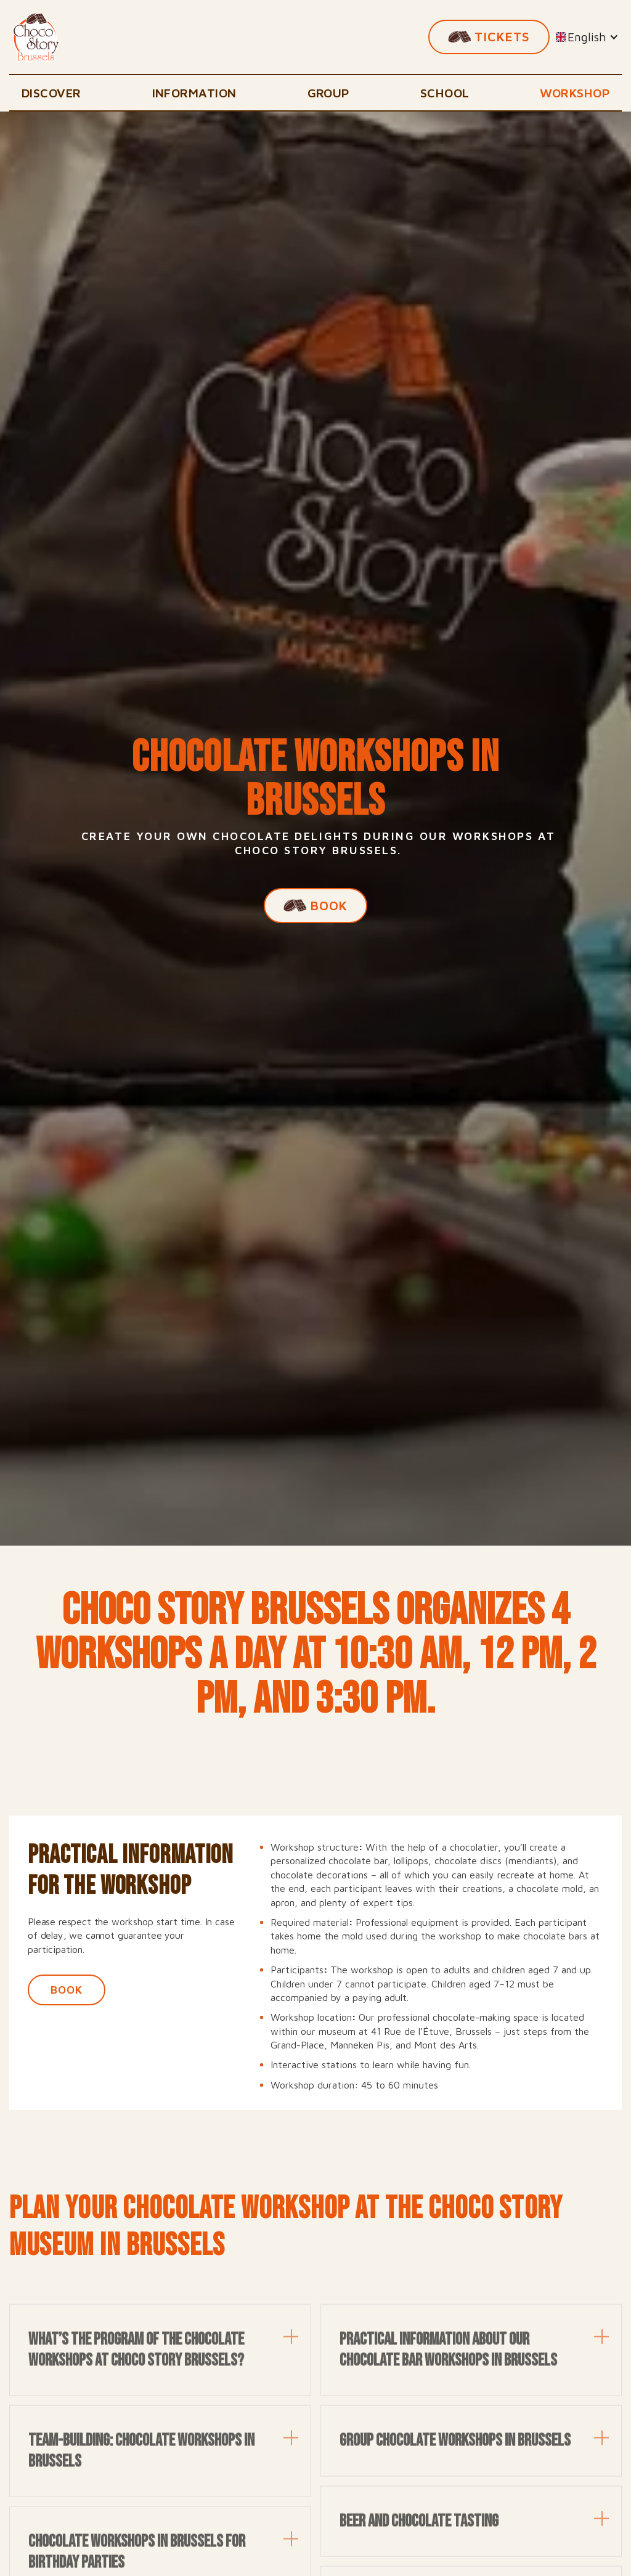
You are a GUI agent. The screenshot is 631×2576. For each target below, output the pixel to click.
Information (194, 93)
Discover (51, 93)
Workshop (574, 93)
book (67, 1989)
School (445, 93)
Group (328, 93)
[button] (587, 37)
